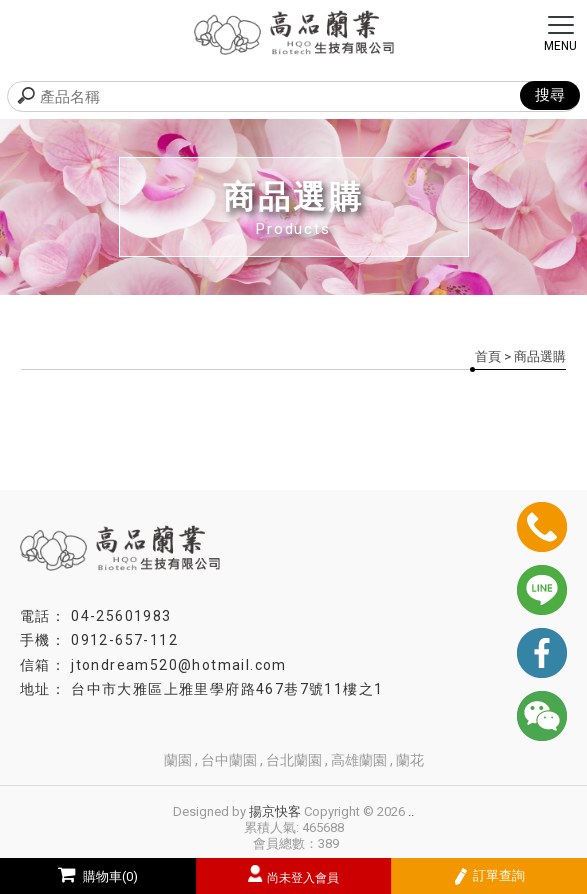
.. (411, 811)
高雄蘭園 (359, 760)
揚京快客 (275, 811)
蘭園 (178, 760)
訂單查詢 (489, 876)
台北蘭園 (294, 760)
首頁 (488, 356)
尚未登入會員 (303, 878)
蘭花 (410, 760)
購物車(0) (98, 876)
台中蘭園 (229, 760)
